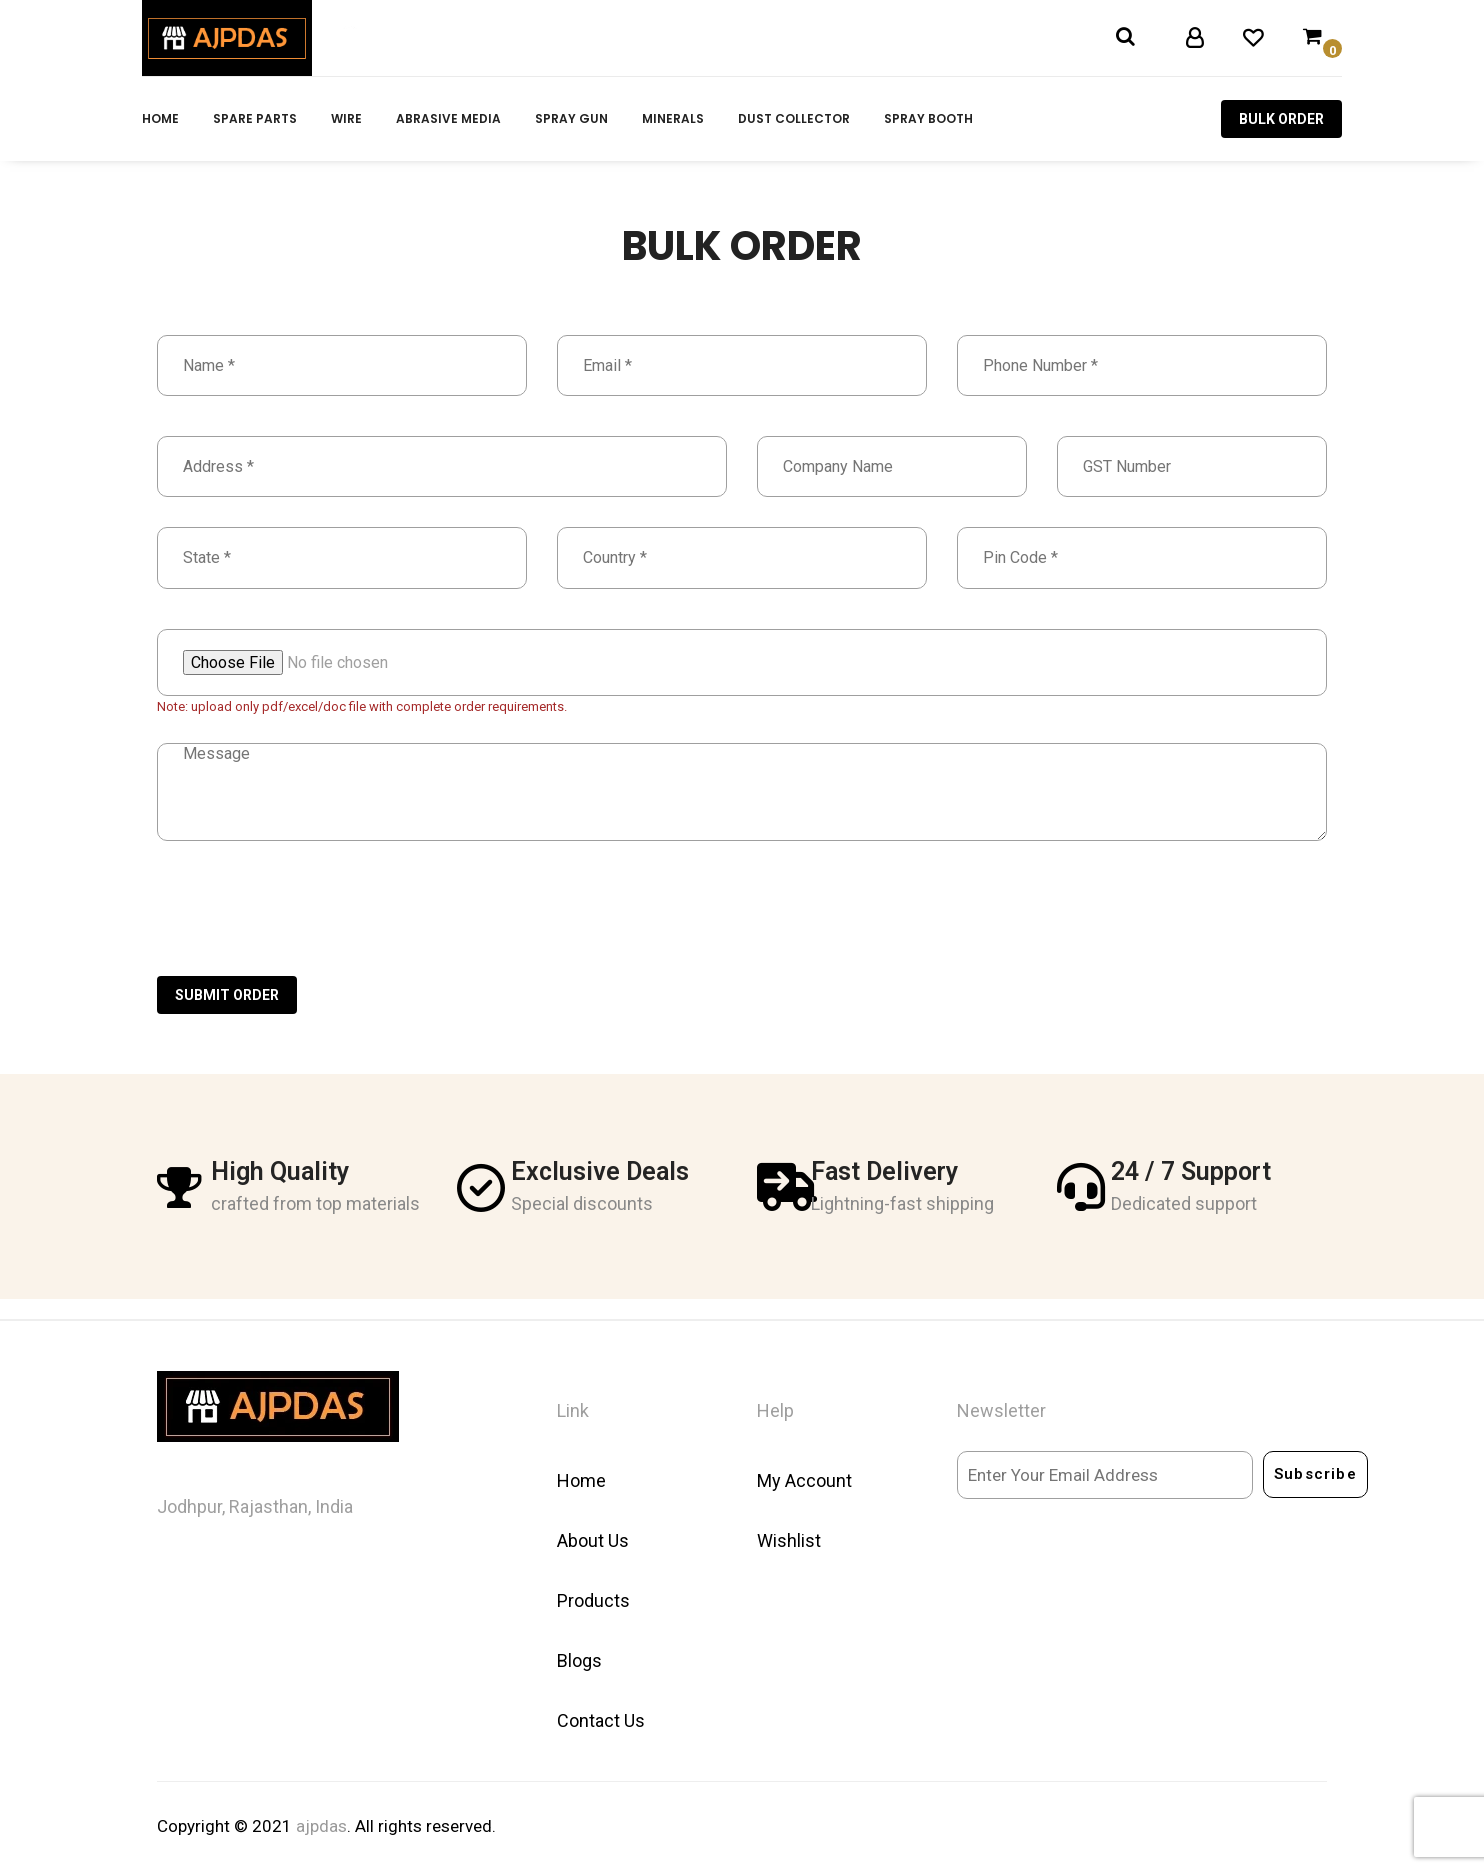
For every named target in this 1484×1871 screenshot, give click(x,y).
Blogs (579, 1660)
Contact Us (601, 1720)
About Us (593, 1540)
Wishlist (789, 1540)
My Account (804, 1480)
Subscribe (1315, 1474)
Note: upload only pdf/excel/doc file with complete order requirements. (362, 706)
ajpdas (321, 1826)
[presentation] (309, 927)
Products (593, 1600)
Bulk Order (1281, 119)
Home (581, 1480)
